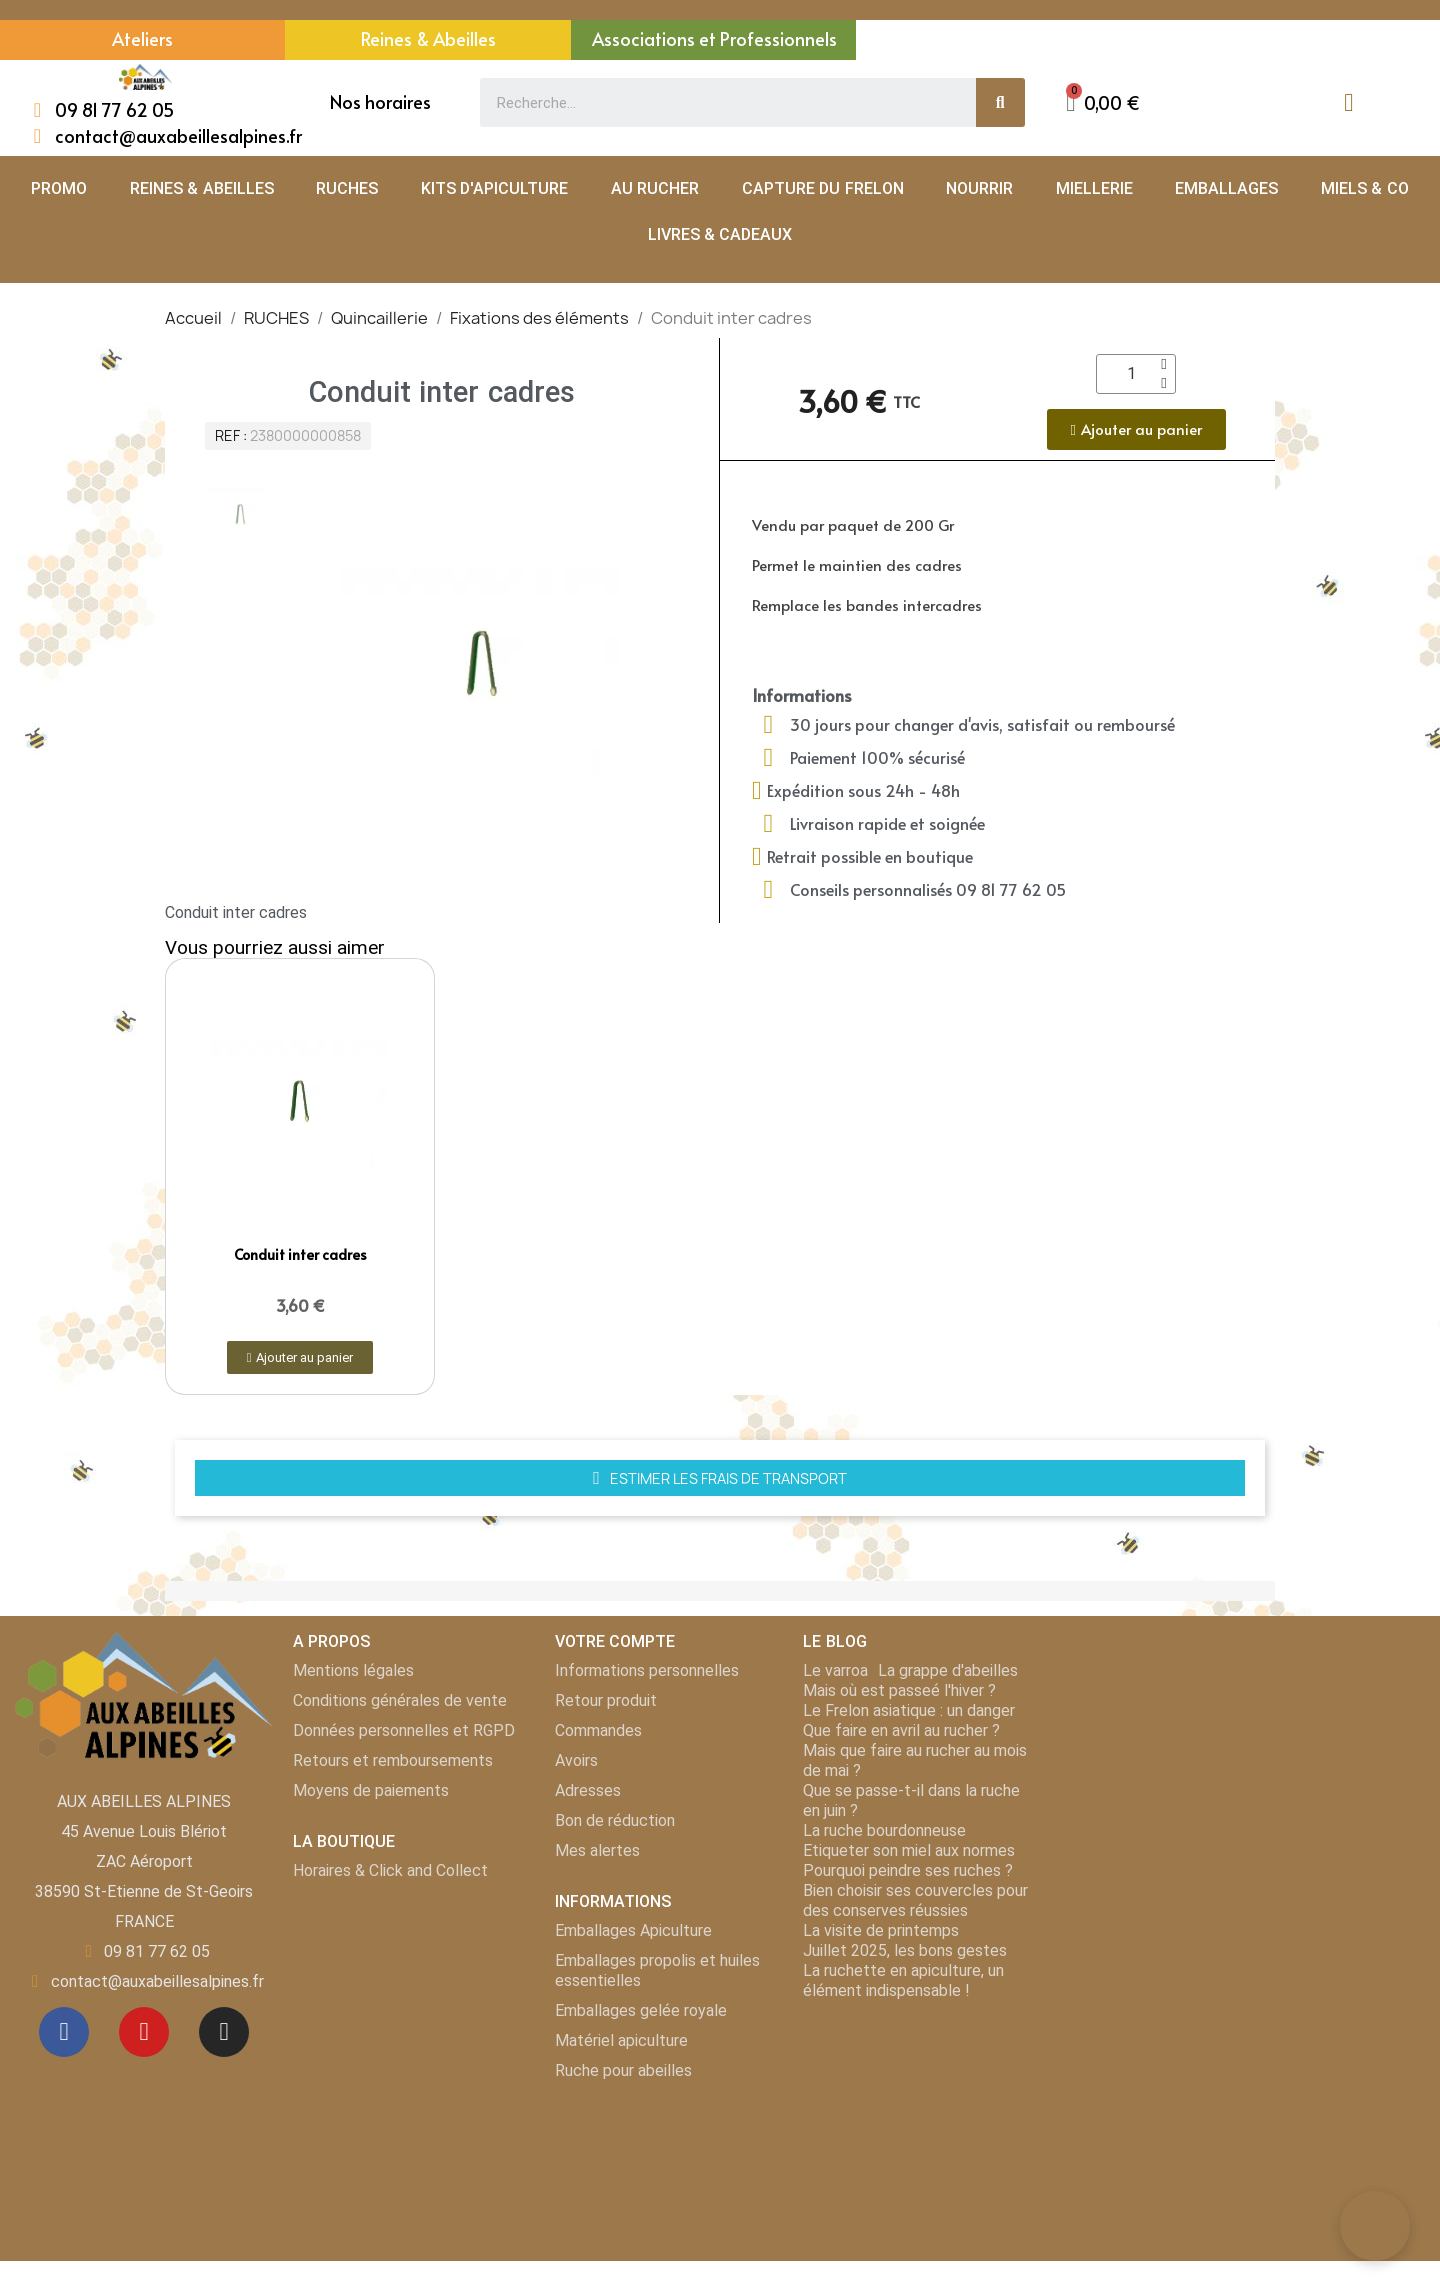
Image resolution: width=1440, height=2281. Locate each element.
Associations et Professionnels (714, 38)
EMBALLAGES (1226, 188)
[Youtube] (144, 2032)
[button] (1103, 102)
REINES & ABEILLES (202, 188)
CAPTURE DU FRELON (823, 188)
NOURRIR (979, 188)
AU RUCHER (655, 188)
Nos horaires (380, 101)
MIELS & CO (1365, 188)
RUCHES (347, 188)
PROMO (59, 188)
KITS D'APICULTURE (494, 188)
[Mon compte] (1348, 102)
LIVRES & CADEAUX (720, 234)
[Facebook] (64, 2032)
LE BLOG (834, 1641)
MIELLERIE (1094, 188)
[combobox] (716, 102)
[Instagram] (224, 2032)
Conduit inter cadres (300, 1254)
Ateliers (142, 38)
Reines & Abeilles (428, 38)
